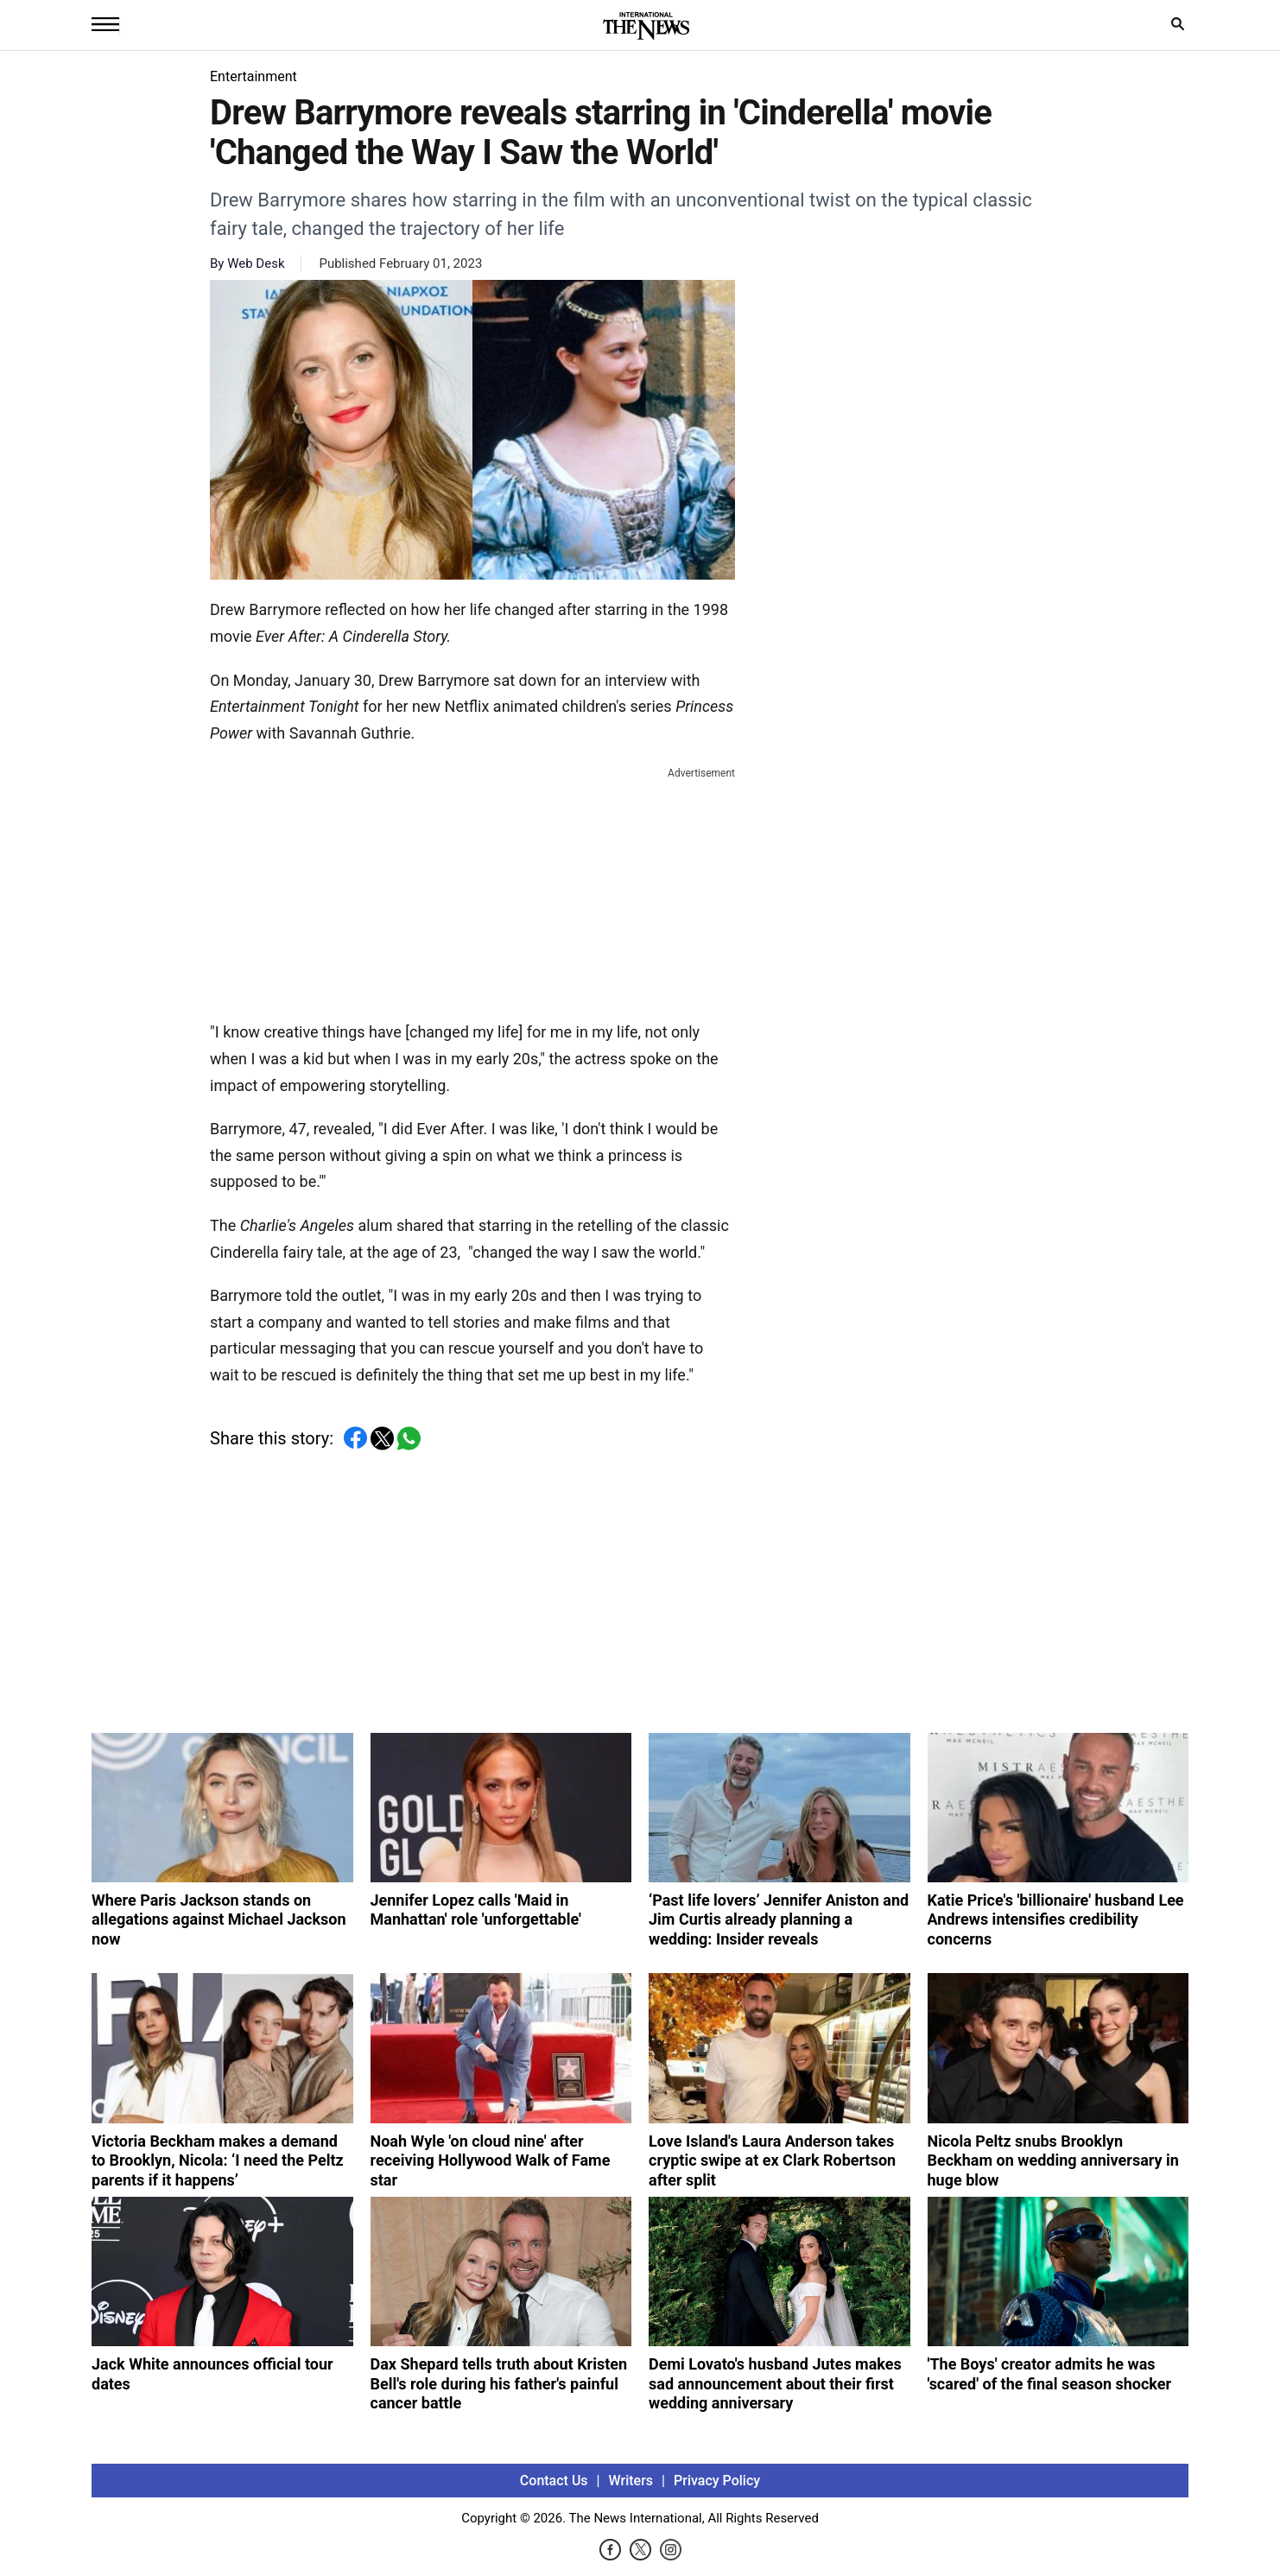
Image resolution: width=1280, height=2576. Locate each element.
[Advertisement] (472, 891)
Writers (631, 2480)
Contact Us (554, 2480)
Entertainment (253, 76)
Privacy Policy (717, 2480)
